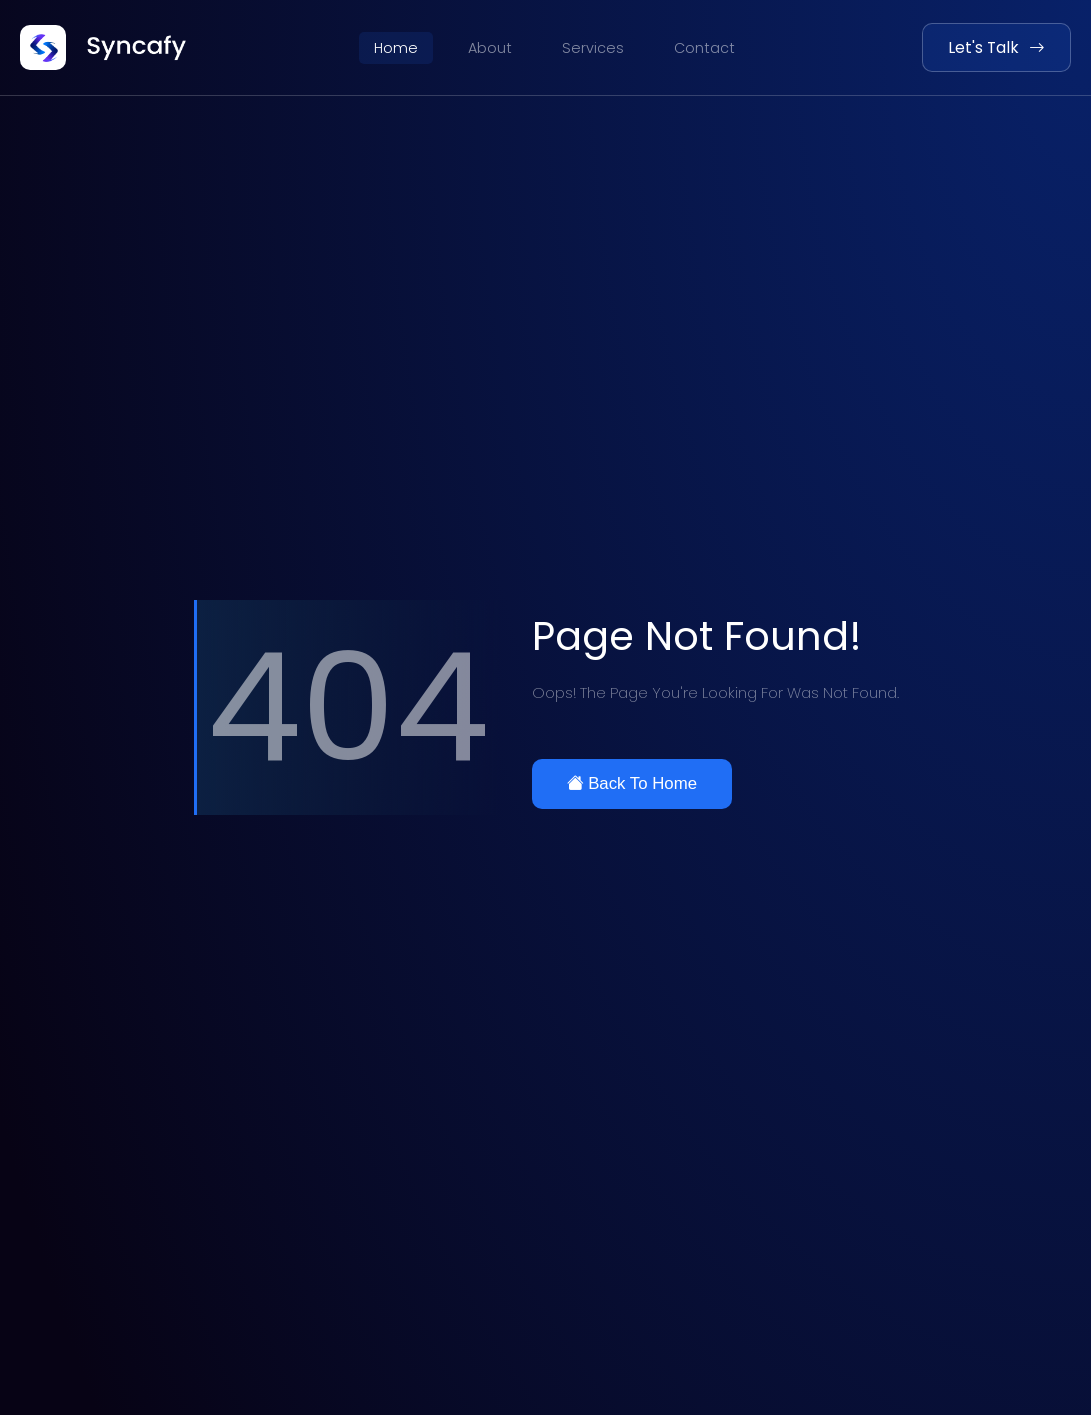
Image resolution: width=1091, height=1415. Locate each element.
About (490, 48)
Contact (704, 48)
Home (396, 48)
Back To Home (632, 783)
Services (593, 48)
